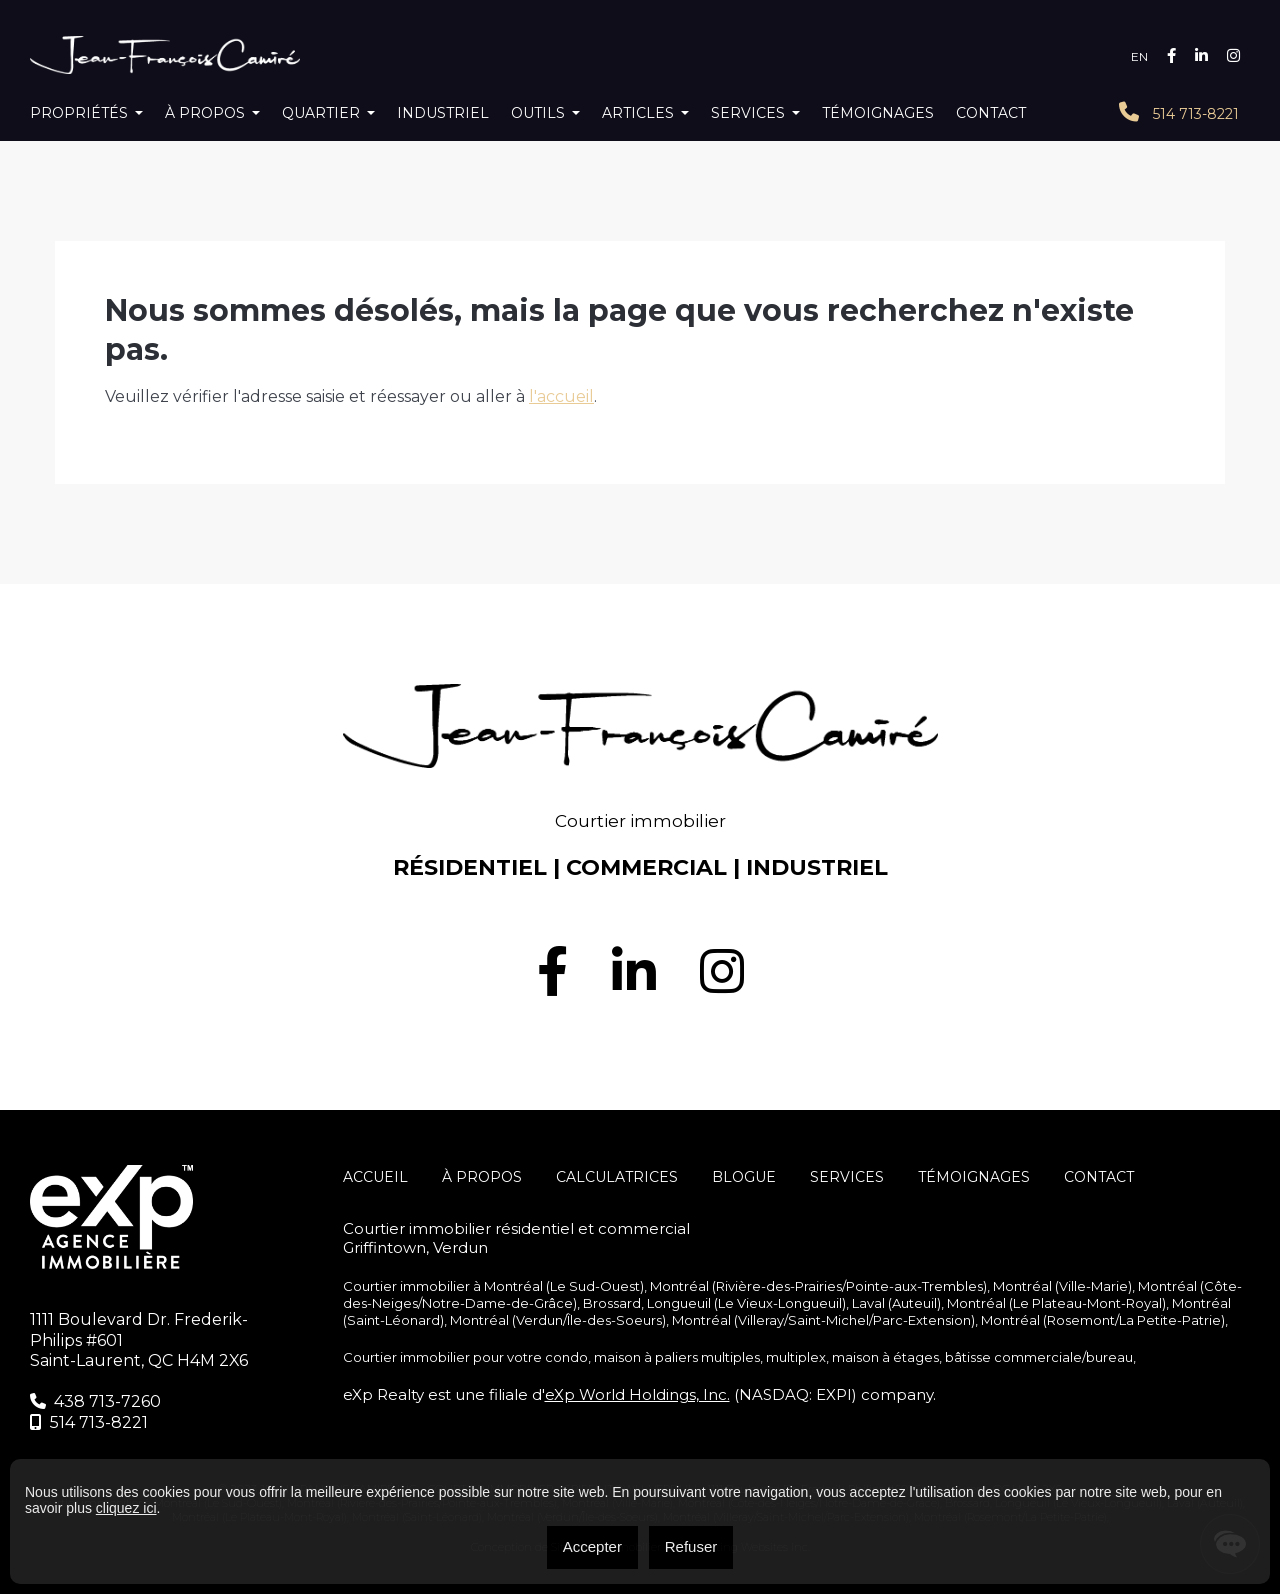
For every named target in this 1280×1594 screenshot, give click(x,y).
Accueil (375, 1177)
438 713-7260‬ (95, 1401)
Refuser (691, 1546)
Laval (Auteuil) (896, 1303)
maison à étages (885, 1357)
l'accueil (561, 396)
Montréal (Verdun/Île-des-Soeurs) (558, 1320)
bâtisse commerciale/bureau (1039, 1357)
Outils (538, 113)
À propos (205, 113)
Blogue (744, 1177)
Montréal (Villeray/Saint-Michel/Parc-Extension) (823, 1320)
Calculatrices (617, 1177)
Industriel (443, 113)
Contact (991, 113)
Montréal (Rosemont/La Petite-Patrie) (1103, 1320)
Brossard (612, 1303)
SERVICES (847, 1177)
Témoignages (878, 113)
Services (748, 113)
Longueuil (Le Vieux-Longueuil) (746, 1303)
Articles (638, 113)
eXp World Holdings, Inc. (637, 1394)
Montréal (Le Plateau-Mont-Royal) (1056, 1303)
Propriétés (79, 113)
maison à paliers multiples (677, 1357)
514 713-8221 (1179, 112)
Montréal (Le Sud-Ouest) (564, 1286)
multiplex (796, 1357)
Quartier (321, 113)
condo (566, 1357)
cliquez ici (126, 1508)
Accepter (592, 1546)
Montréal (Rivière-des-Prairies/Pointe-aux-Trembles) (818, 1286)
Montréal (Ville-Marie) (1062, 1286)
